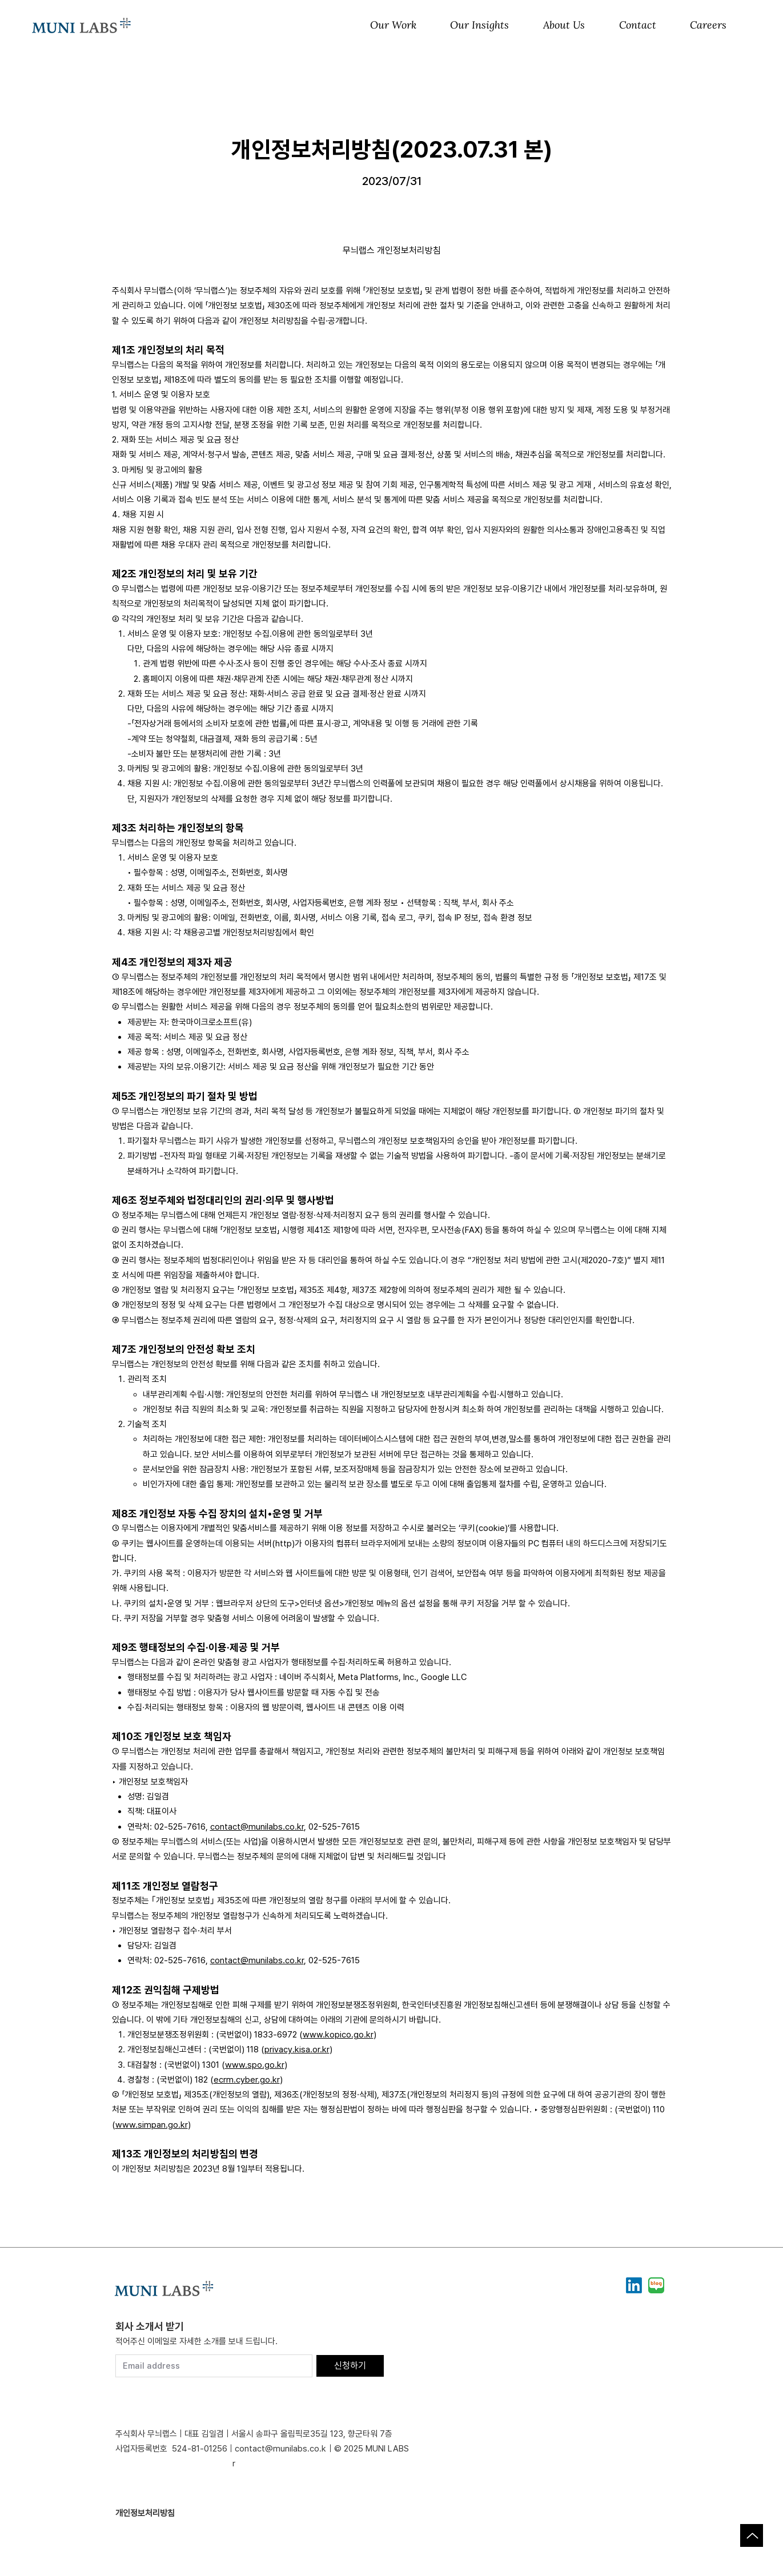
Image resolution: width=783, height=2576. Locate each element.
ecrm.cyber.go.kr (247, 2080)
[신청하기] (350, 2365)
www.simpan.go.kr (151, 2125)
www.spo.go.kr (254, 2065)
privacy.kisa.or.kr (297, 2049)
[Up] (752, 2535)
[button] (393, 26)
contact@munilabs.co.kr (257, 1827)
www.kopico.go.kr (338, 2035)
